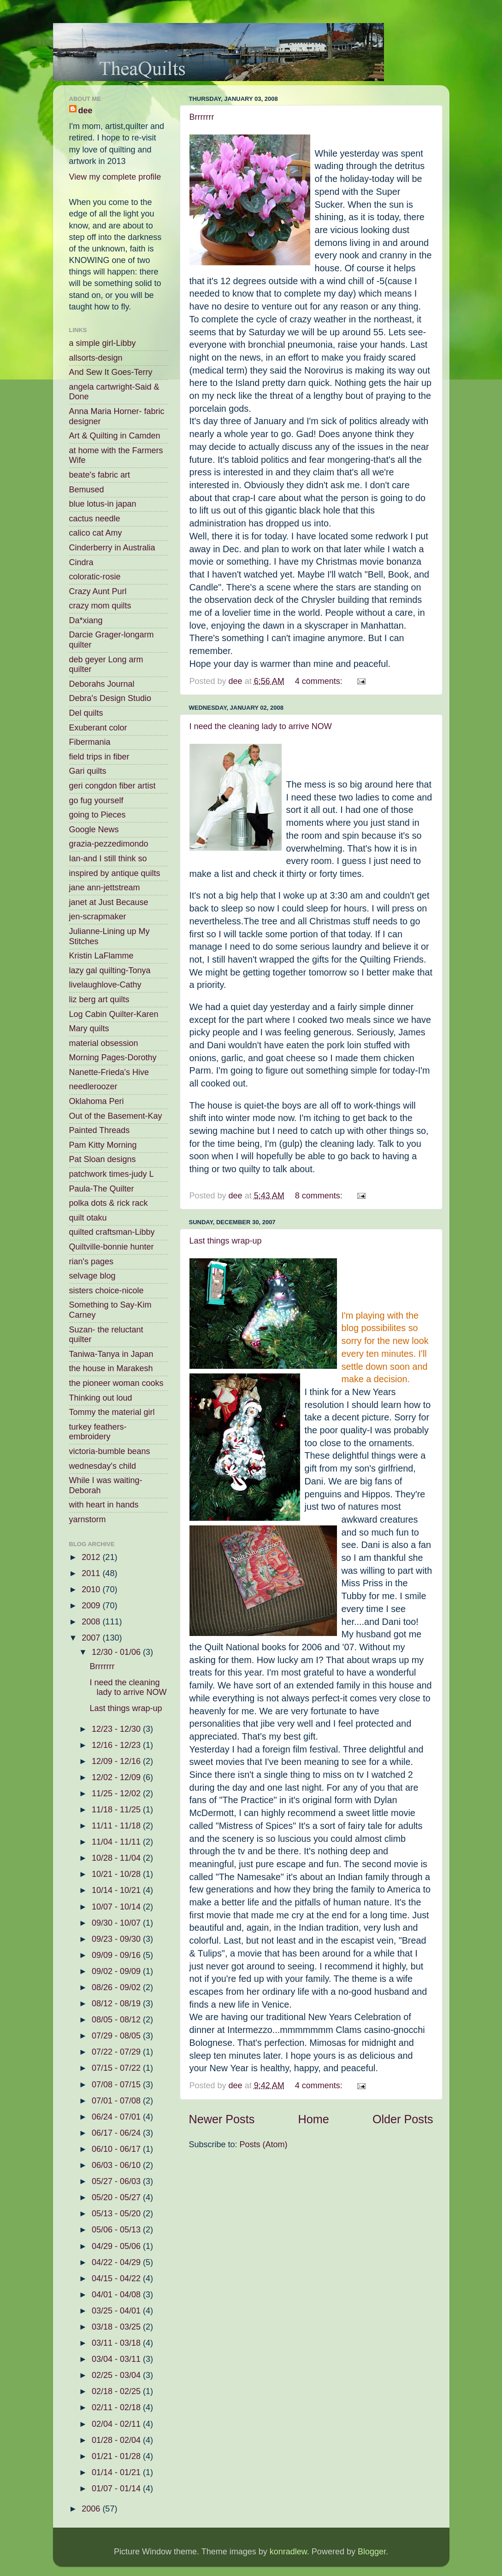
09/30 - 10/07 (117, 1923)
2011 (92, 1573)
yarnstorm (87, 1519)
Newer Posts (222, 2119)
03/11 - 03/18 (117, 2343)
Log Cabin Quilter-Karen (114, 1014)
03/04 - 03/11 (117, 2359)
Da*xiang (86, 620)
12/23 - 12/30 (117, 1729)
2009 (92, 1605)
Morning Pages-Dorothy (113, 1057)
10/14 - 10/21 (117, 1890)
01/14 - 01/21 (117, 2472)
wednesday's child (102, 1466)
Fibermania (90, 742)
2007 (92, 1637)
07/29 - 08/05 (117, 2035)
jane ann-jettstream (104, 887)
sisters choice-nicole (106, 1290)
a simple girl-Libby (102, 343)
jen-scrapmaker (97, 916)
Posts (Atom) (264, 2144)
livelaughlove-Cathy (105, 984)
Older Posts (402, 2119)
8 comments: (320, 1195)
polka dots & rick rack (108, 1203)
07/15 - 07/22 (117, 2068)
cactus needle (94, 518)
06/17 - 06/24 (117, 2133)
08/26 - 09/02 (117, 1987)
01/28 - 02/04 (117, 2440)
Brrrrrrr (201, 117)
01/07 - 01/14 (117, 2488)
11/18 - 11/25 (117, 1809)
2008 (92, 1621)
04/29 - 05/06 (117, 2246)
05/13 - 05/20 (117, 2213)
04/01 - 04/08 (117, 2294)
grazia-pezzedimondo (108, 843)
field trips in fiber (99, 756)
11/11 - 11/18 (117, 1825)
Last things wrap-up (225, 1240)
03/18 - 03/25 (117, 2326)
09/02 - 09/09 (117, 1971)
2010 (92, 1589)
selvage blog (92, 1275)
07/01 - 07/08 (117, 2100)
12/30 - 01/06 (117, 1652)
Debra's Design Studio (110, 698)
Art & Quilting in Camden (114, 435)
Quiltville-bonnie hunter (111, 1246)
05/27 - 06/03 (117, 2181)
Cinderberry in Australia (112, 547)
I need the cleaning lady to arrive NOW (260, 726)
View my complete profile (115, 176)
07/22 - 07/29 (117, 2051)
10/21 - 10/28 (117, 1874)
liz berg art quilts (99, 999)
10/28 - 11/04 (117, 1858)
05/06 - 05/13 (117, 2229)
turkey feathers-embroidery (98, 1432)
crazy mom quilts (100, 605)
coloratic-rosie (95, 576)
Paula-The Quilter (101, 1188)
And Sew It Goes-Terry (111, 372)
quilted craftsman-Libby (112, 1232)
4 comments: (320, 681)
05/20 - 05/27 (117, 2197)
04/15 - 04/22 (117, 2278)
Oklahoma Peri (96, 1101)
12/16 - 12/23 (117, 1745)
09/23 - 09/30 (117, 1939)
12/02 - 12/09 (117, 1777)
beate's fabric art (99, 474)
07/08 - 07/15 (117, 2084)
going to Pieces (97, 814)
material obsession (103, 1043)
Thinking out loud (100, 1397)
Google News (94, 829)
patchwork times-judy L (111, 1174)
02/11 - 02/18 (117, 2407)
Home (313, 2119)
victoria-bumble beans (109, 1451)
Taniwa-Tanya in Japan (111, 1354)
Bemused (86, 489)
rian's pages (91, 1261)
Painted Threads (99, 1130)
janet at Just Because (108, 902)
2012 (92, 1557)
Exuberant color (98, 727)
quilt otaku (88, 1217)
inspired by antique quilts (114, 873)
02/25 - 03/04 (117, 2375)
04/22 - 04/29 (117, 2262)
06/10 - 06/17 (117, 2149)
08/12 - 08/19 (117, 2003)
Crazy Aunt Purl (98, 591)
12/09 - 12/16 (117, 1761)
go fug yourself (96, 800)
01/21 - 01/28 (117, 2456)
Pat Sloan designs (102, 1159)
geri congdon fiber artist (112, 785)
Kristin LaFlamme (101, 955)
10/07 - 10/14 (117, 1906)
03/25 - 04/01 (117, 2310)
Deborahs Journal (102, 684)
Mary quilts (89, 1028)
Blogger (372, 2551)
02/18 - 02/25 (117, 2391)
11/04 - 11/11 (117, 1841)
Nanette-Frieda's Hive (109, 1072)
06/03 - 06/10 (117, 2165)
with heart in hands (104, 1504)
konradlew (288, 2551)
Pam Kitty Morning (103, 1145)
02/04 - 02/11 (117, 2424)
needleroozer (93, 1086)
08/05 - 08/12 (117, 2019)
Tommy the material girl (112, 1412)
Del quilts (86, 713)
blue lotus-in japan (102, 503)
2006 (92, 2508)
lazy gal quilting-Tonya (110, 970)
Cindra (81, 562)
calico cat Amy (95, 532)
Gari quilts (87, 771)
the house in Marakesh (111, 1368)
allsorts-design (96, 357)
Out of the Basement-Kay (115, 1116)
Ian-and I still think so (108, 858)
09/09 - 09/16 (117, 1955)
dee (85, 110)
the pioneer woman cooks (116, 1383)
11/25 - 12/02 (117, 1793)
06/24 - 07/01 (117, 2116)
